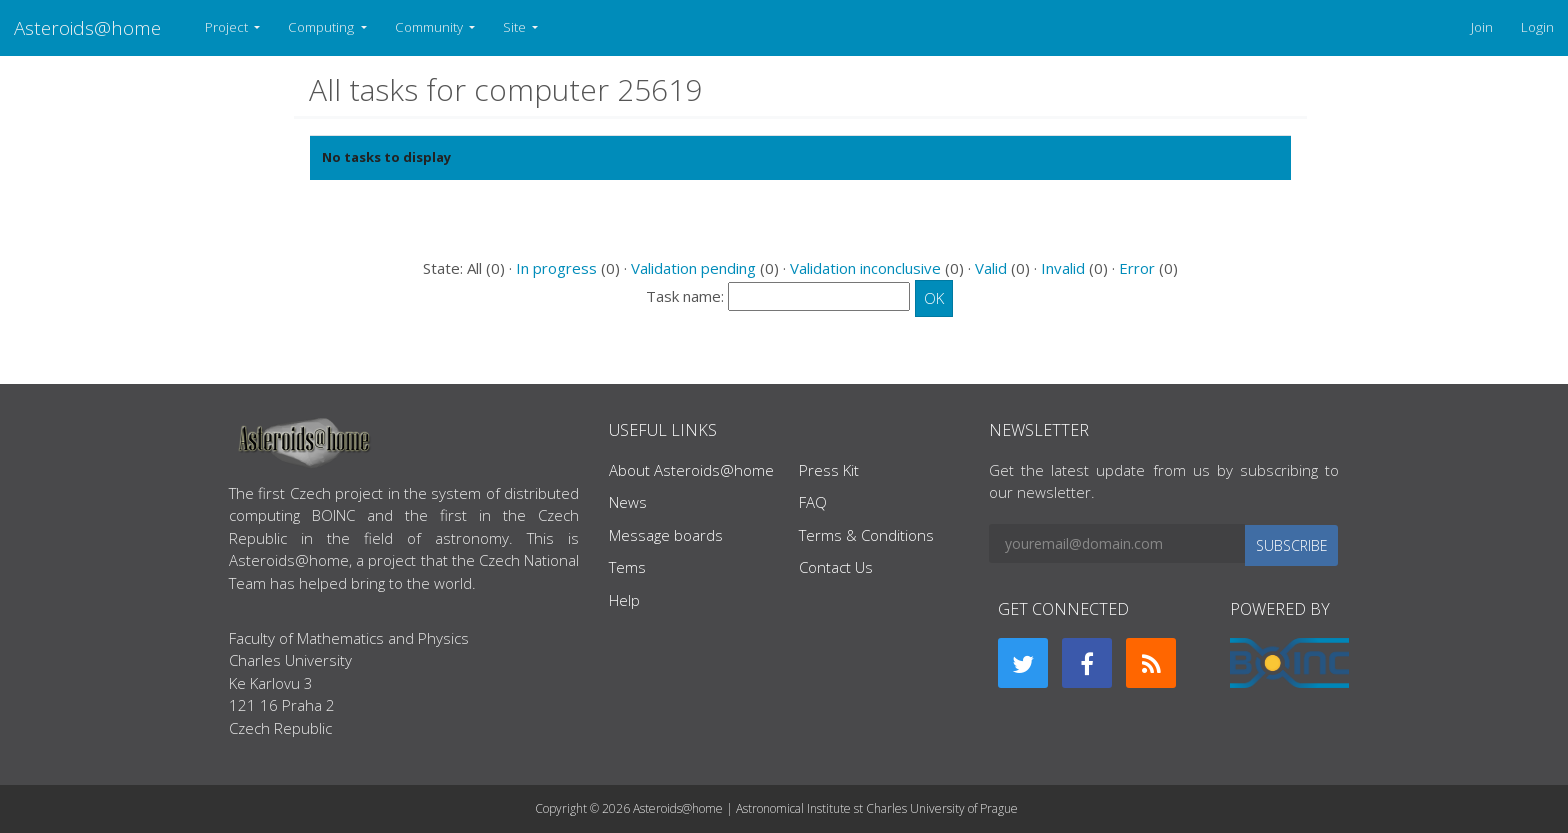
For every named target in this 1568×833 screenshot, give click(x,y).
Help (624, 600)
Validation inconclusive (865, 268)
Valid (991, 268)
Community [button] (430, 27)
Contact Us (836, 567)
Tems (627, 567)
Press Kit (829, 470)
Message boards (666, 535)
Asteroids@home (87, 27)
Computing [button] (322, 27)
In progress (556, 268)
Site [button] (516, 27)
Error (1137, 268)
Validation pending (693, 268)
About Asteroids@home (691, 470)
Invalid (1063, 268)
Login (1537, 27)
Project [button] (228, 27)
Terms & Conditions (866, 535)
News (628, 502)
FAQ (813, 502)
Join (1482, 27)
